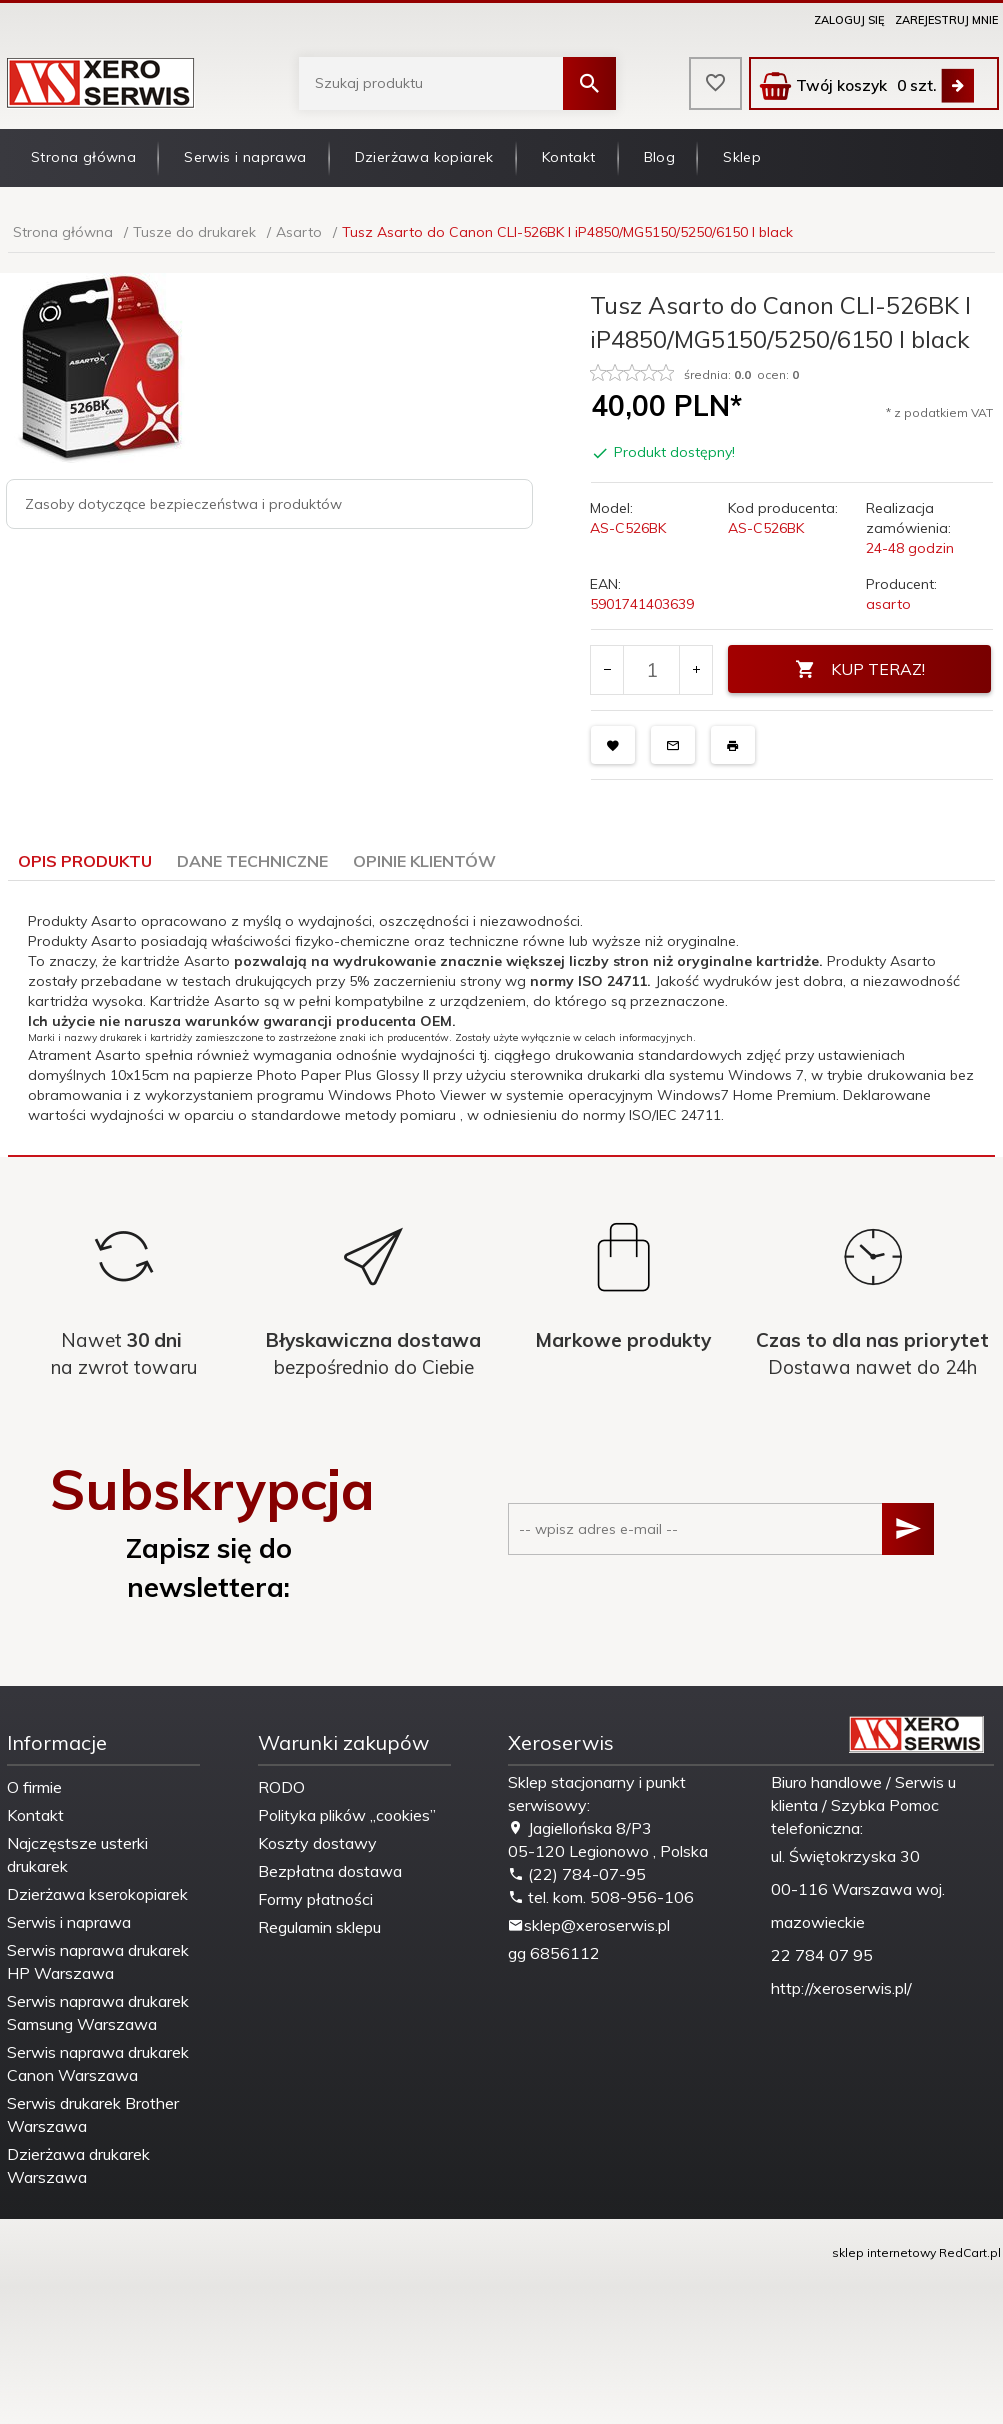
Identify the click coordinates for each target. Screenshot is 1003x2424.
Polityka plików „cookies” (347, 1815)
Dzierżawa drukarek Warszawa (78, 2165)
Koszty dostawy (317, 1843)
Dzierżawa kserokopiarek (97, 1894)
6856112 (565, 1953)
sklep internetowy (884, 2252)
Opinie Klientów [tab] (424, 861)
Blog (660, 157)
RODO (281, 1787)
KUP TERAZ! (860, 669)
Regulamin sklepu (319, 1927)
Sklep (742, 157)
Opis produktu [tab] (85, 861)
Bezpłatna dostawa (330, 1871)
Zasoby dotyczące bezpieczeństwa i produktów (183, 504)
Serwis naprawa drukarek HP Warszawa (98, 1961)
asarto (888, 604)
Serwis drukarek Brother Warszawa (93, 2114)
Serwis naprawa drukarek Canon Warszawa (98, 2063)
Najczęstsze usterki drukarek (77, 1854)
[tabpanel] (501, 1018)
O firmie (34, 1787)
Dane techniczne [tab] (252, 861)
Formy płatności (315, 1899)
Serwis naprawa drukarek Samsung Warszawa (98, 2012)
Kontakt (569, 157)
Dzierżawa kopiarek (424, 157)
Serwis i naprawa (245, 157)
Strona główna (83, 157)
